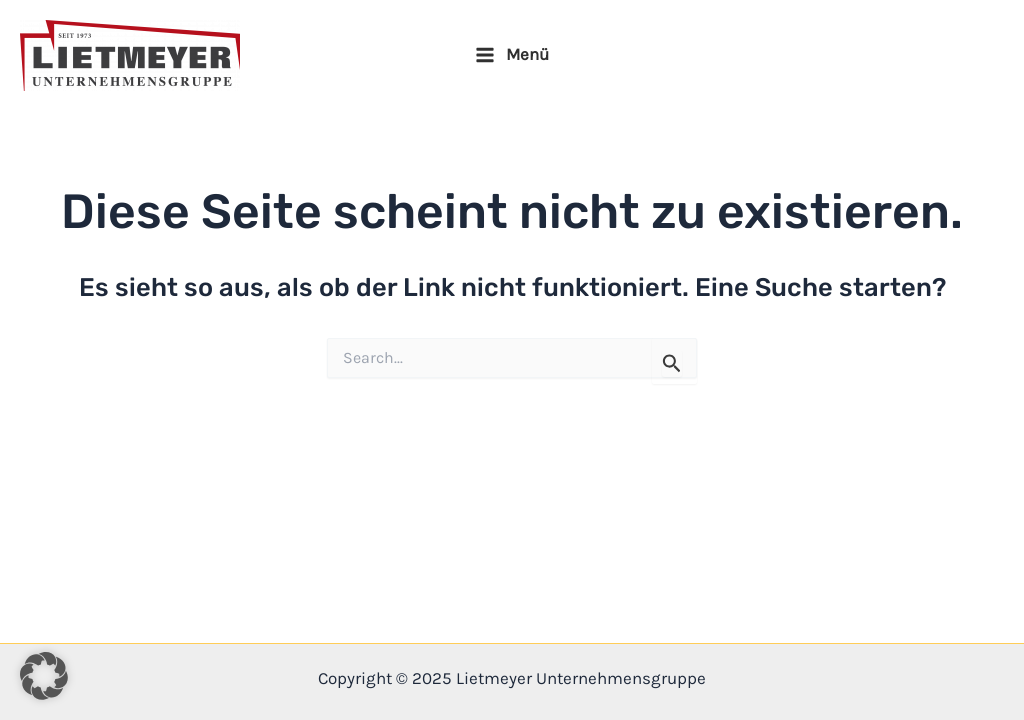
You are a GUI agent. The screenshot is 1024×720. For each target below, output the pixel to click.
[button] (44, 676)
